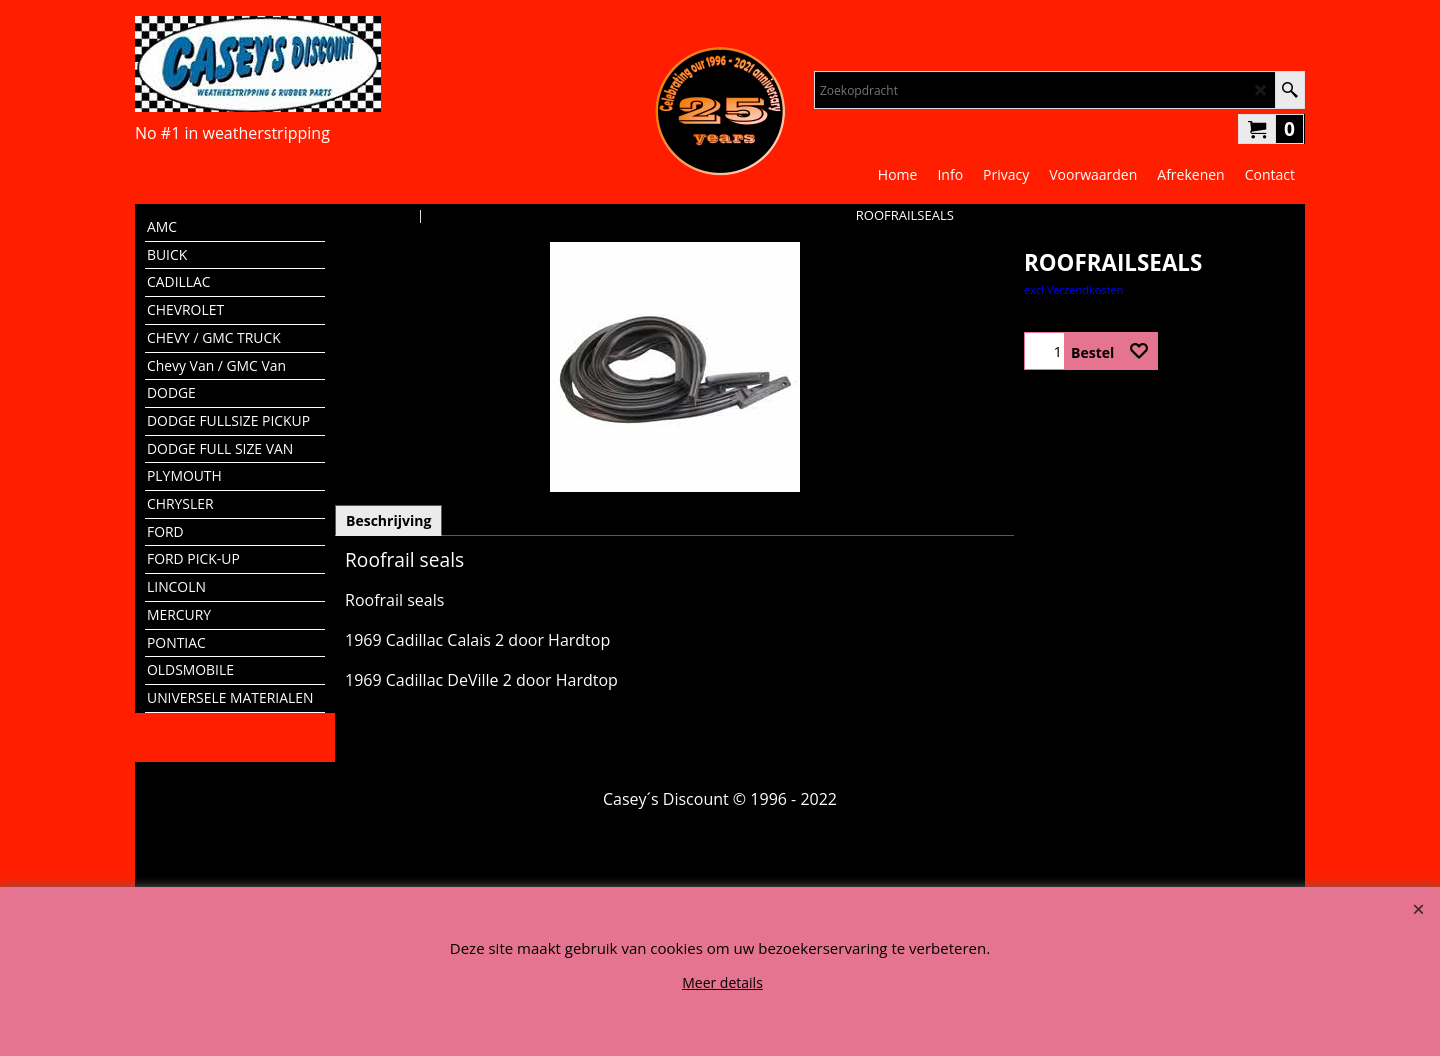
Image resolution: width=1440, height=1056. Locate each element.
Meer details (722, 982)
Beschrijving (388, 520)
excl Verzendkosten (1073, 289)
